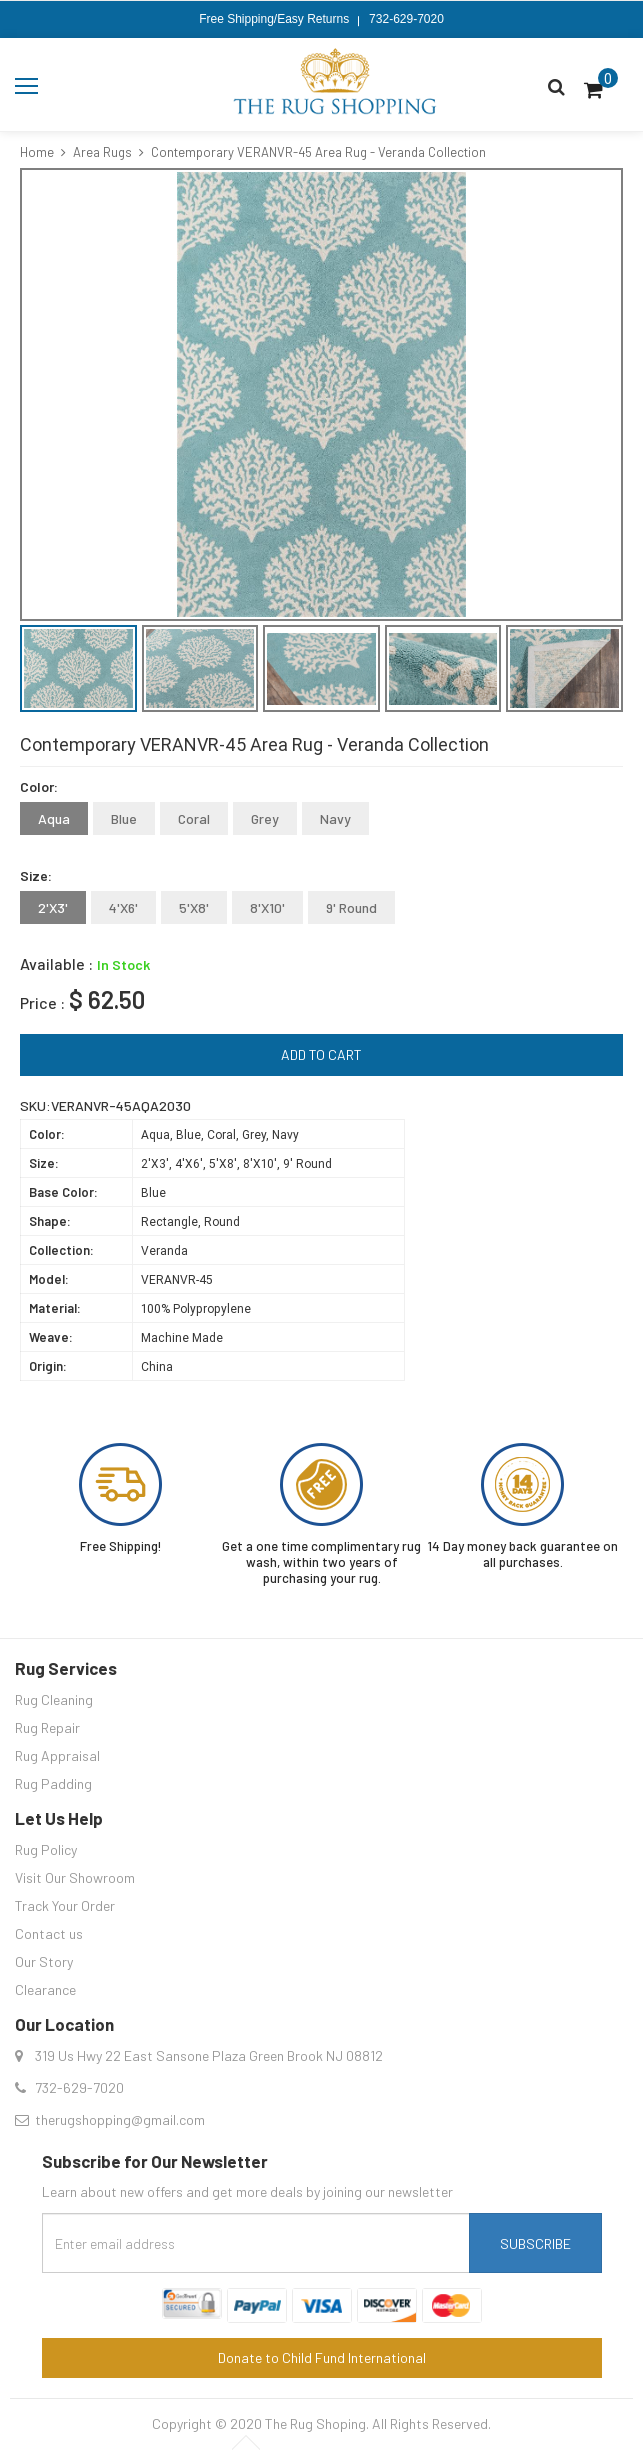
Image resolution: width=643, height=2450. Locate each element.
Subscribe (535, 2243)
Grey (265, 818)
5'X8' (194, 907)
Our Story (44, 1961)
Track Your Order (65, 1905)
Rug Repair (47, 1727)
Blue (124, 818)
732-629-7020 (406, 19)
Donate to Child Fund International (322, 2357)
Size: (36, 875)
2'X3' (53, 907)
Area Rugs (102, 152)
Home (37, 152)
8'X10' (267, 907)
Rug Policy (46, 1849)
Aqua (54, 818)
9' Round (351, 907)
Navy (335, 818)
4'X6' (123, 907)
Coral (194, 818)
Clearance (45, 1989)
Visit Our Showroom (75, 1877)
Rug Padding (53, 1783)
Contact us (49, 1933)
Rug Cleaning (54, 1699)
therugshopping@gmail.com (120, 2119)
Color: (39, 786)
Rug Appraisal (57, 1755)
